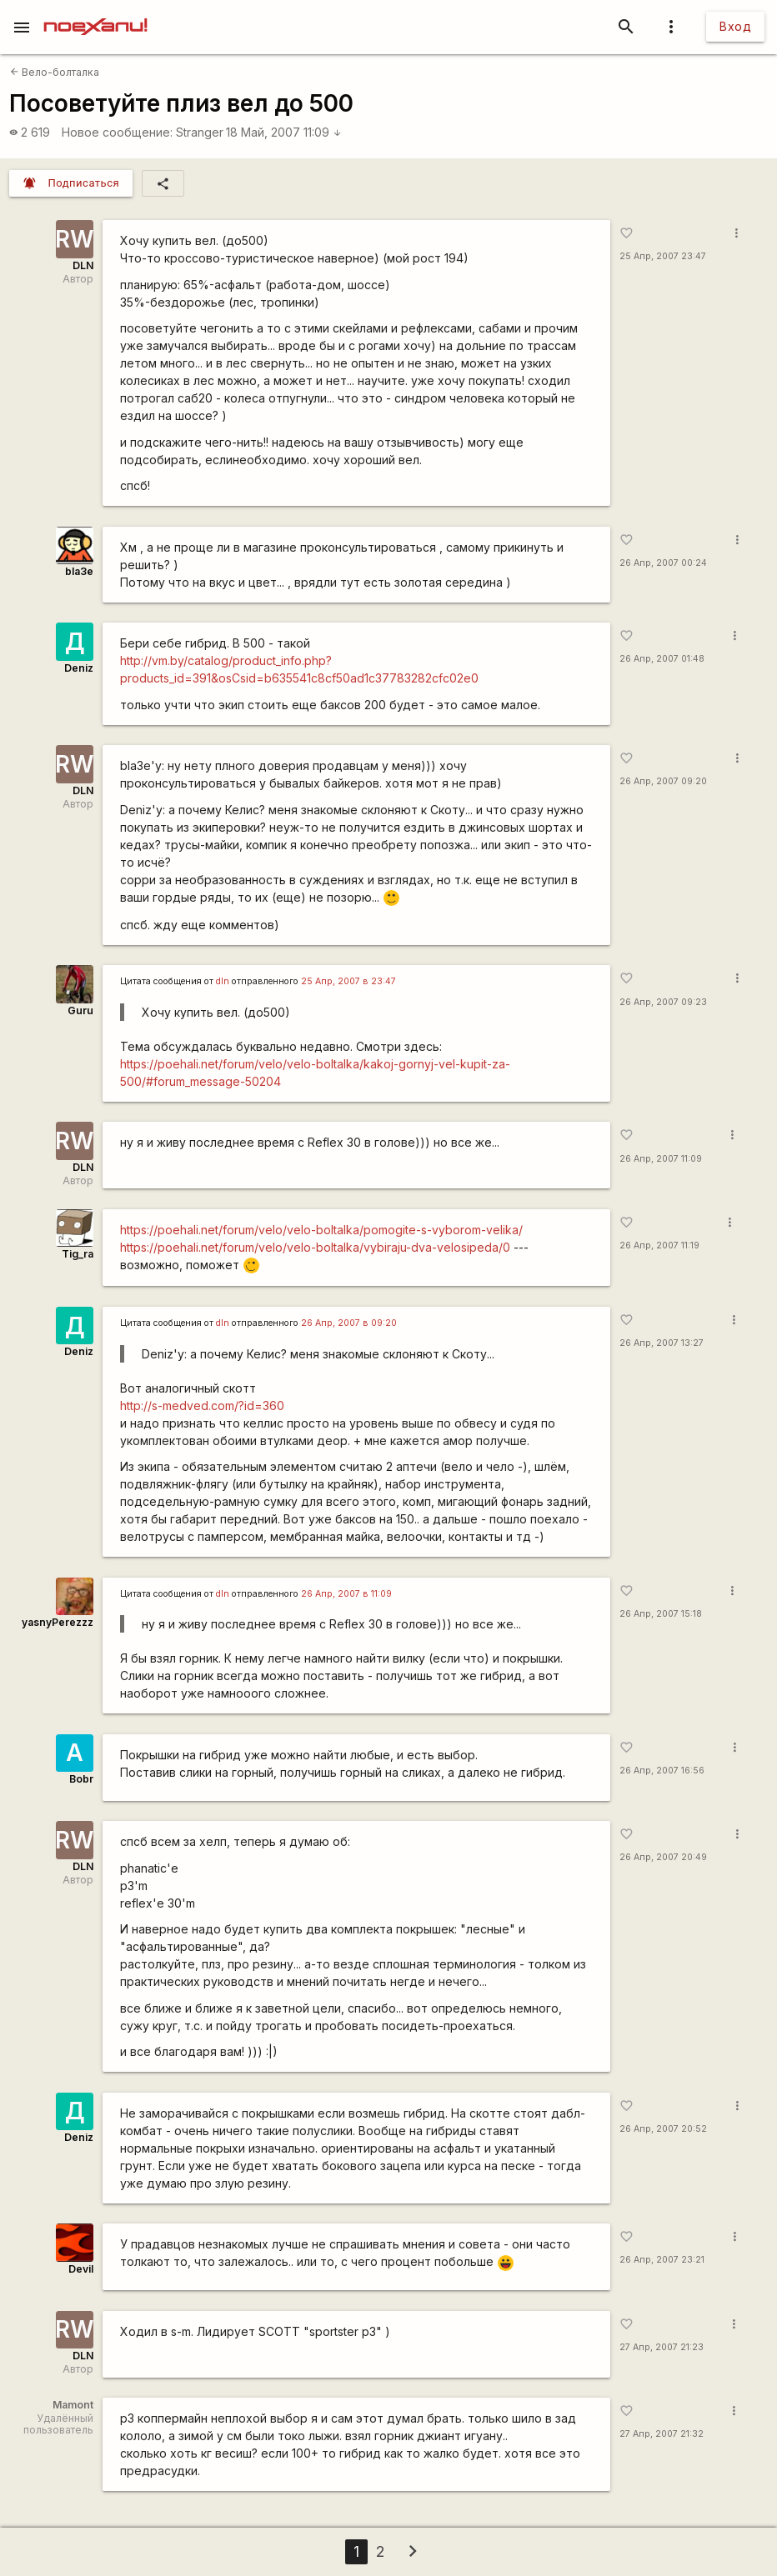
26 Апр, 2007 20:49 (663, 1857)
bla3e (79, 571)
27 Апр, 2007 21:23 (661, 2347)
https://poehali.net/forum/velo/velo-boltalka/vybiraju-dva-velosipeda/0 (315, 1247)
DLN (83, 265)
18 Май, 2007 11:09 (284, 132)
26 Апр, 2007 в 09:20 (349, 1323)
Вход (735, 26)
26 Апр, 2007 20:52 (663, 2128)
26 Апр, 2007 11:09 (660, 1158)
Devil (80, 2269)
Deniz (78, 668)
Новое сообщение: (117, 132)
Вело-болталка (54, 72)
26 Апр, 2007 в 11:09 (346, 1593)
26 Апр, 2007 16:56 (661, 1770)
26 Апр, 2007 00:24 (663, 563)
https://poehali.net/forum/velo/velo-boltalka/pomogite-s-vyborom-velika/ (321, 1230)
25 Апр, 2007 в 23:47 (348, 981)
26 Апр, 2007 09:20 (663, 781)
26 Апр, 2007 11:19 (659, 1245)
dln (222, 981)
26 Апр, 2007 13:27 (661, 1343)
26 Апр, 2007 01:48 (661, 658)
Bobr (81, 1779)
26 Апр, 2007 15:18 (660, 1613)
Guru (80, 1010)
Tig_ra (77, 1254)
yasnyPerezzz (57, 1622)
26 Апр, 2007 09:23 (663, 1002)
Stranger (199, 132)
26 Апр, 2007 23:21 (661, 2259)
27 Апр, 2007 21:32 (661, 2433)
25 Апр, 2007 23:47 (662, 256)
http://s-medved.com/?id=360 (202, 1405)
